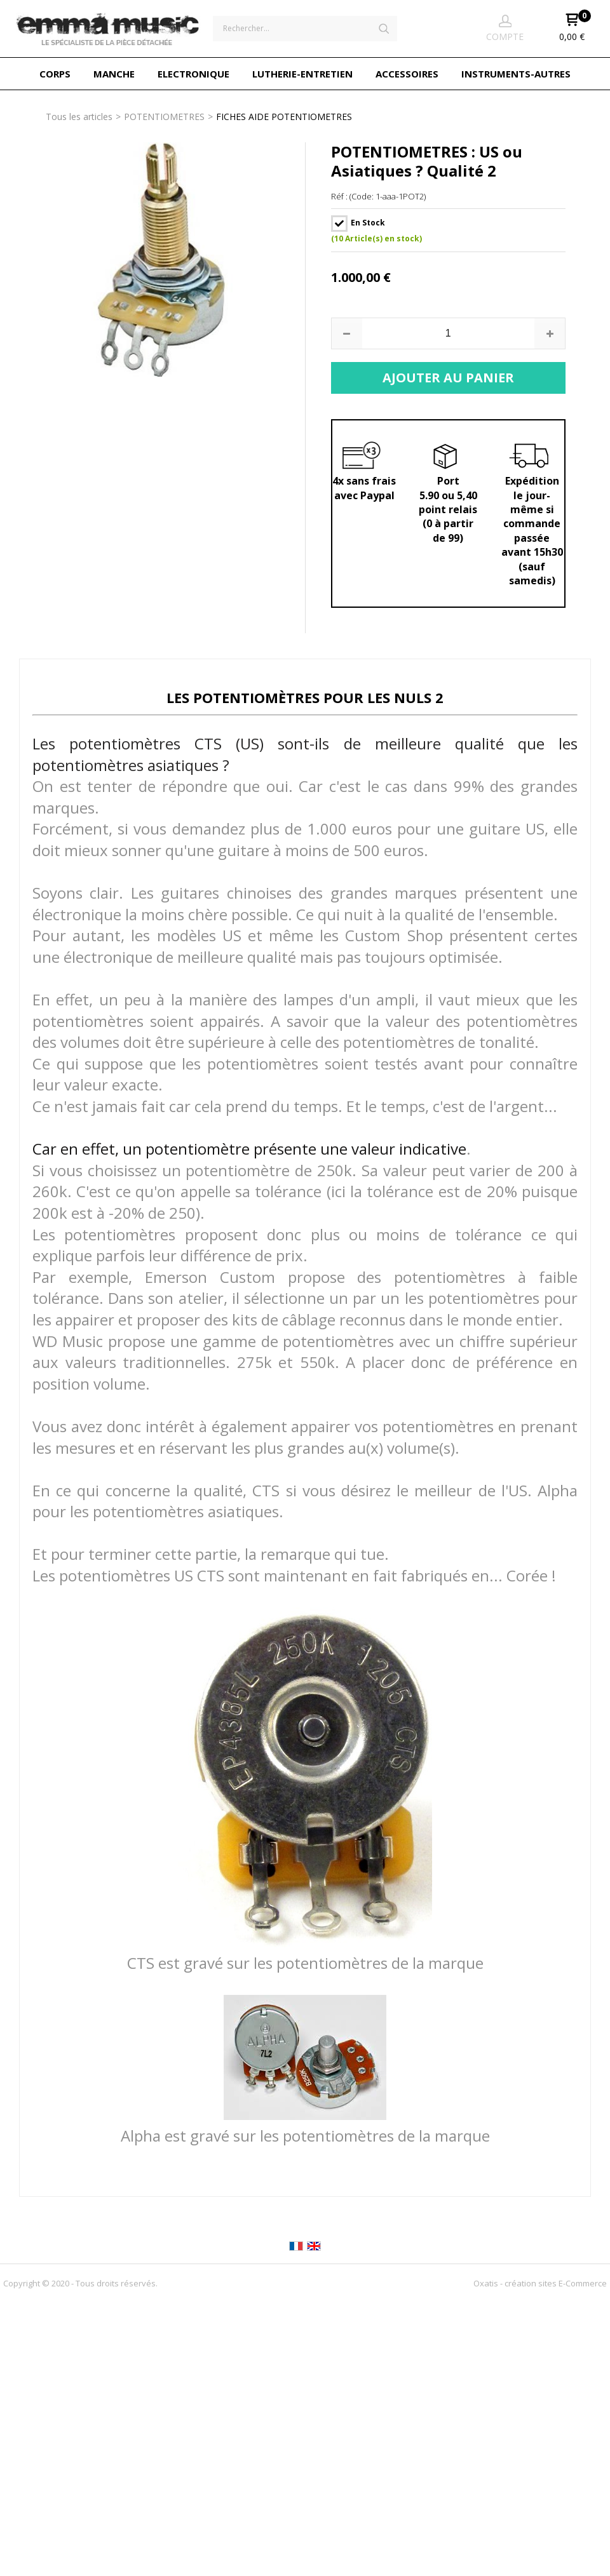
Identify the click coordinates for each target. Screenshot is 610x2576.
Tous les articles (79, 117)
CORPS (55, 73)
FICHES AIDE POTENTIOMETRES (284, 117)
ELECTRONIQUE (193, 73)
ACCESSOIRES (407, 73)
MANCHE (114, 73)
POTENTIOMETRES (164, 117)
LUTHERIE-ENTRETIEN (302, 73)
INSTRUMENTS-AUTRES (516, 73)
